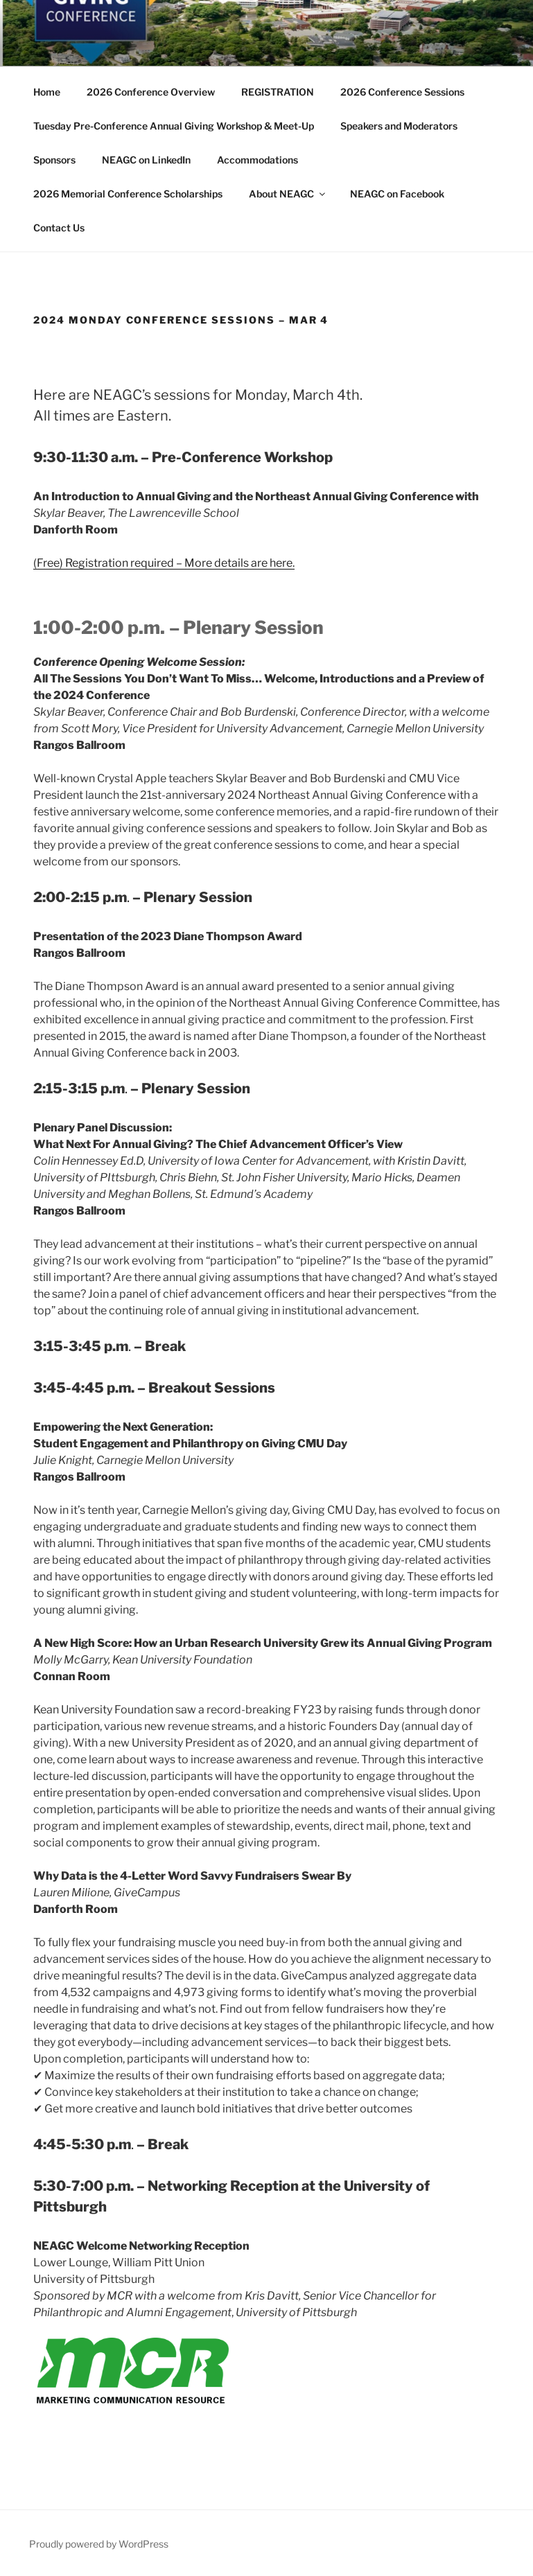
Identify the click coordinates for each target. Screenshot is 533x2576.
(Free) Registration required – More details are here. (164, 563)
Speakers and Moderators (398, 126)
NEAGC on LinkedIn (146, 160)
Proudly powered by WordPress (98, 2544)
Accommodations (257, 160)
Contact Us (59, 227)
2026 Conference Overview (151, 92)
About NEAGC (288, 194)
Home (46, 92)
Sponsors (54, 160)
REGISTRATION (277, 92)
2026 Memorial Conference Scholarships (127, 194)
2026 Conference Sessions (402, 92)
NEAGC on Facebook (397, 194)
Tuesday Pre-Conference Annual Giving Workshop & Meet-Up (173, 126)
